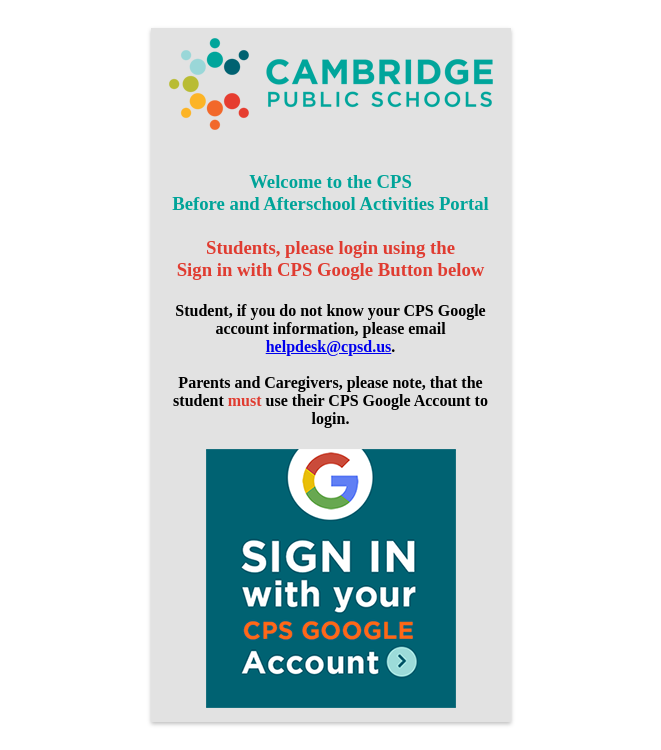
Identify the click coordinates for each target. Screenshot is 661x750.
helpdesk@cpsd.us (329, 346)
